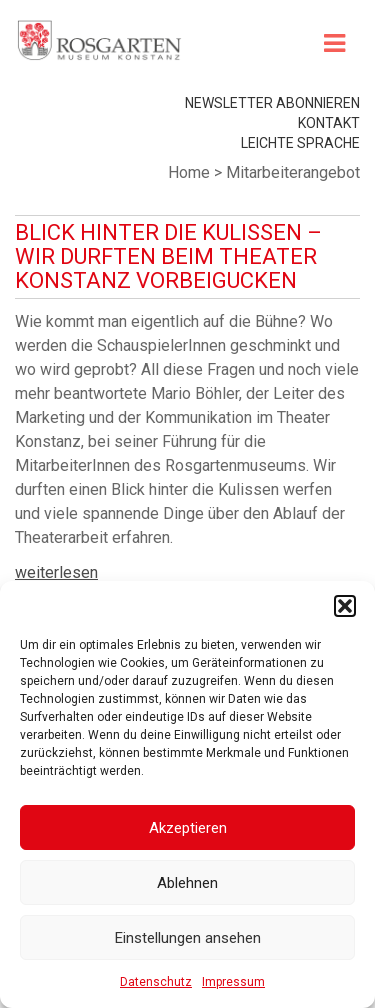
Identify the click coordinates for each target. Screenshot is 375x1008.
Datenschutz (156, 982)
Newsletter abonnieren (272, 103)
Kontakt (329, 123)
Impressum (233, 982)
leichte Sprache (300, 143)
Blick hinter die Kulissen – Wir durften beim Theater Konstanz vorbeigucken (168, 256)
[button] (345, 606)
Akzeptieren (188, 828)
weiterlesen (56, 572)
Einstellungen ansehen (188, 938)
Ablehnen (187, 883)
